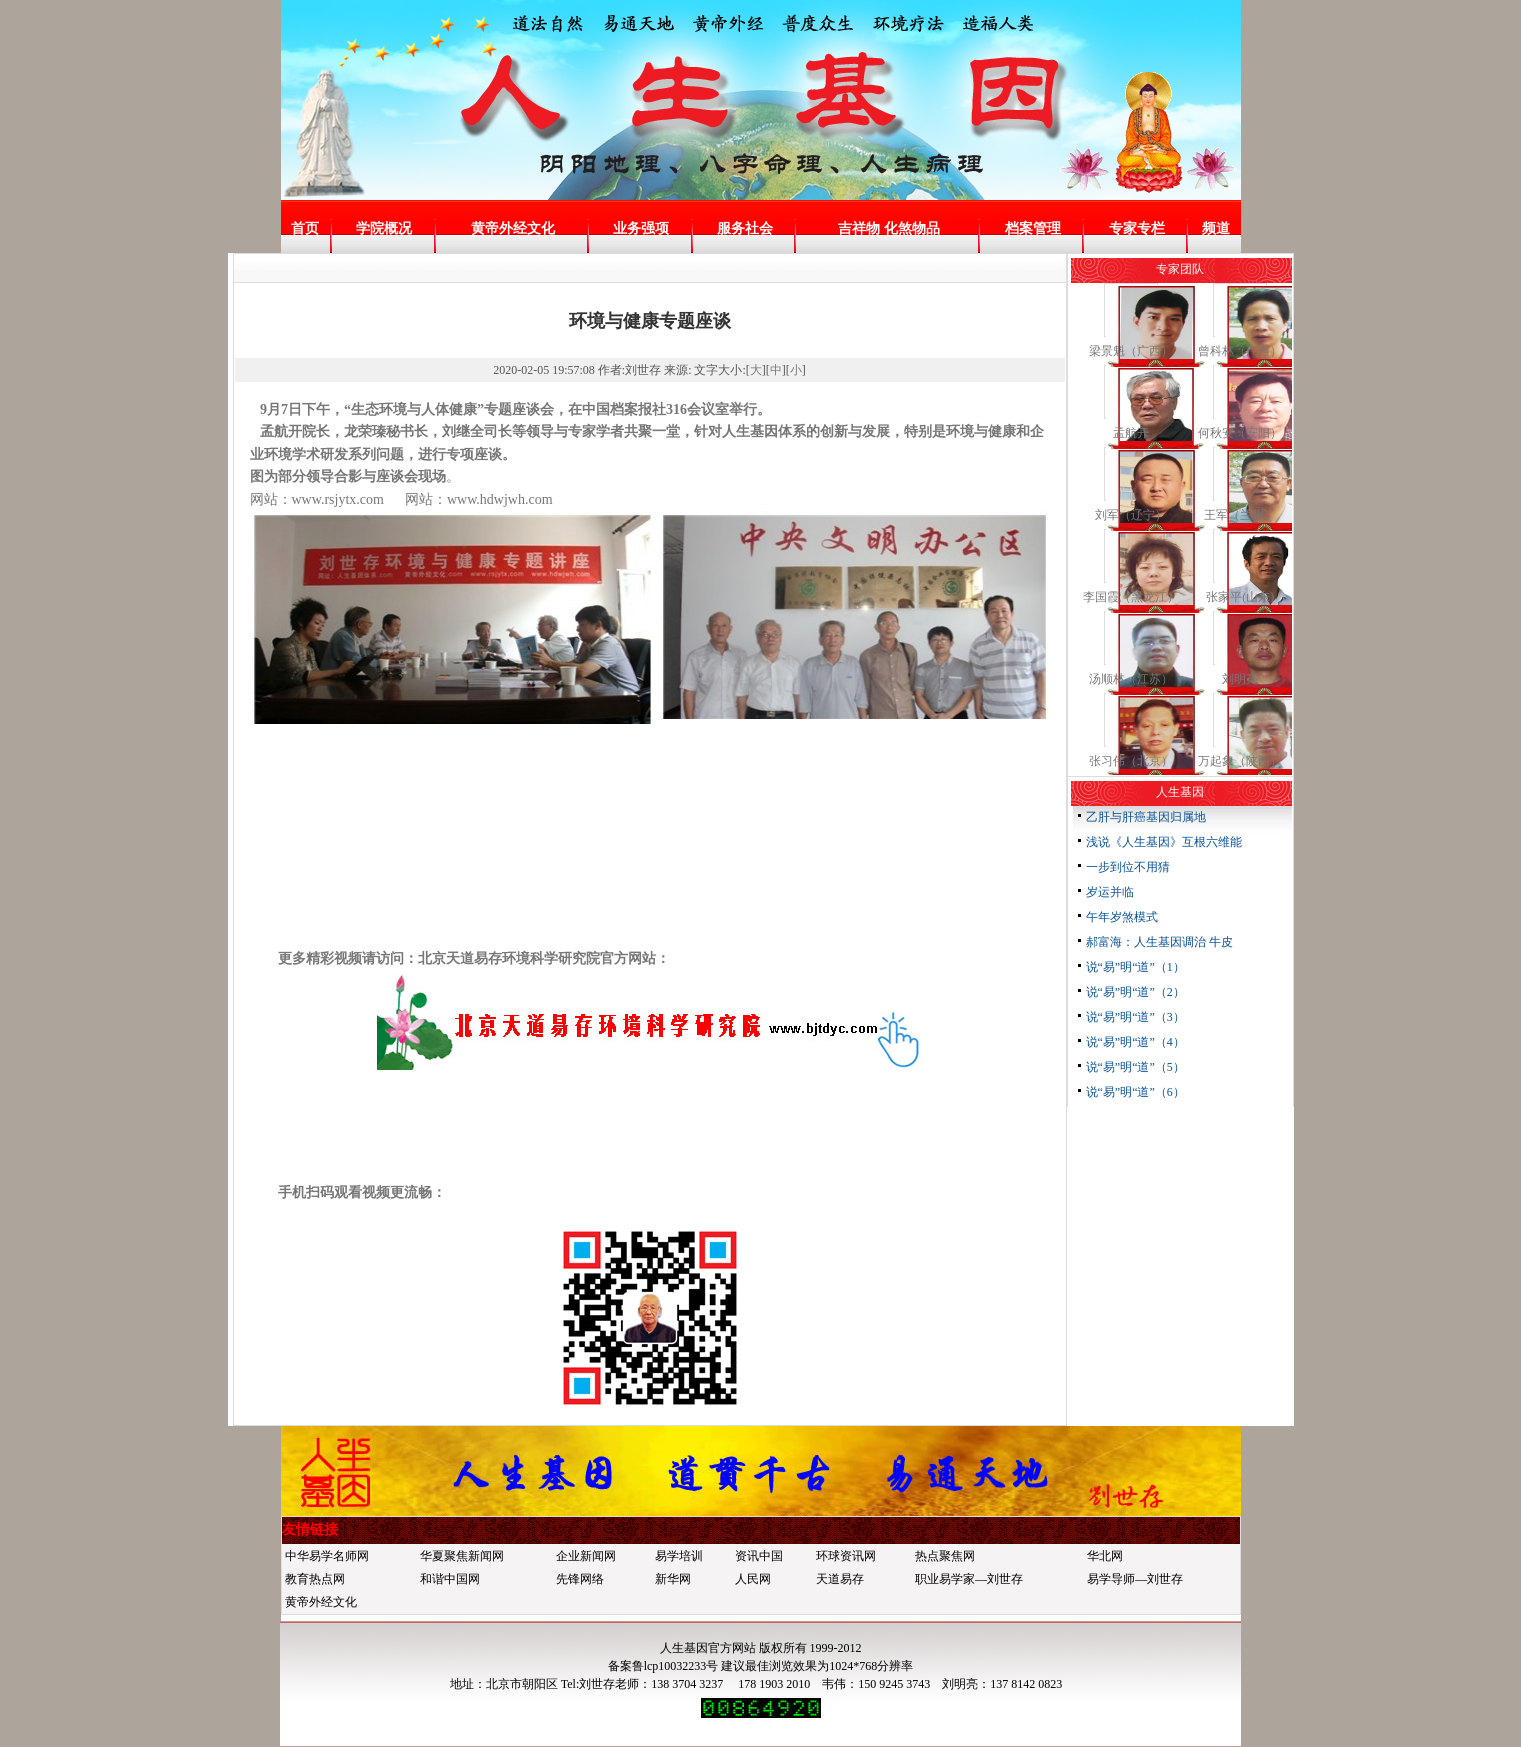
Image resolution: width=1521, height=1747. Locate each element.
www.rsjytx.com (338, 499)
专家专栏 (1137, 228)
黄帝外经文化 (513, 228)
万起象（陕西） (1240, 761)
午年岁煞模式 (1122, 917)
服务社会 (745, 228)
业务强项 (641, 228)
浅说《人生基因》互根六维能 (1164, 842)
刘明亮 (1240, 679)
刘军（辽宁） (1131, 515)
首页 (305, 228)
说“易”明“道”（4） (1135, 1042)
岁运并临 (1110, 892)
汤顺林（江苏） (1131, 679)
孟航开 (1131, 433)
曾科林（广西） (1240, 351)
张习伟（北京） (1131, 761)
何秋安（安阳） (1240, 433)
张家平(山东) (1240, 597)
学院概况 (384, 228)
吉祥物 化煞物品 (889, 228)
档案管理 (1033, 228)
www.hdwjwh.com (500, 499)
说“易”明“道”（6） (1135, 1092)
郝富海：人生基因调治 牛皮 (1159, 942)
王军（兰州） (1240, 515)
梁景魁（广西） (1131, 351)
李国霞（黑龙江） (1131, 597)
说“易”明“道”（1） (1135, 967)
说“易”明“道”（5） (1135, 1067)
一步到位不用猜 (1128, 867)
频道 (1216, 228)
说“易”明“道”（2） (1135, 992)
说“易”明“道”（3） (1135, 1017)
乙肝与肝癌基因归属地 (1146, 817)
